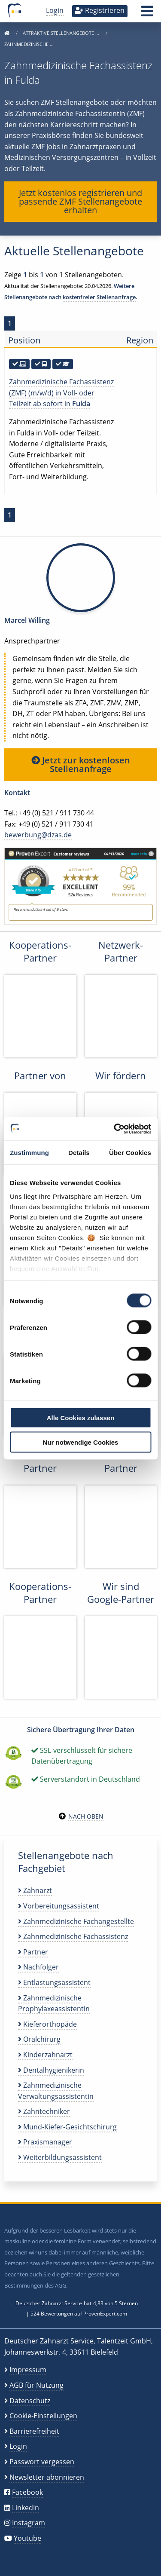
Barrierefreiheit (34, 2431)
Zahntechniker (44, 2111)
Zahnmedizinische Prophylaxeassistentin (54, 2003)
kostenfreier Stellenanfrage (99, 297)
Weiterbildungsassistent (60, 2157)
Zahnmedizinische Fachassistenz (73, 1936)
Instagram (28, 2522)
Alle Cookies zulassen (81, 1417)
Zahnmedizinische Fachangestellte (76, 1921)
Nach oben (85, 1816)
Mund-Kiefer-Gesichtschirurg (67, 2127)
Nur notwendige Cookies (80, 1442)
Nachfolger (38, 1967)
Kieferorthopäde (47, 2024)
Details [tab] (79, 1152)
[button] (147, 13)
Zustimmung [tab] (29, 1152)
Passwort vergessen (41, 2461)
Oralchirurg (39, 2039)
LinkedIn (25, 2507)
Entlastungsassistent (54, 1982)
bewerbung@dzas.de (38, 834)
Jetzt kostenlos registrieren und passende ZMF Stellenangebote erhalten (80, 201)
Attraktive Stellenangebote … (61, 33)
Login (55, 10)
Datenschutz (29, 2400)
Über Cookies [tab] (130, 1152)
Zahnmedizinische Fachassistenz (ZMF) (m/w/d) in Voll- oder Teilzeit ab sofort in (61, 392)
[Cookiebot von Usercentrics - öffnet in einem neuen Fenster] (114, 1128)
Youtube (27, 2538)
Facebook (27, 2492)
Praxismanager (45, 2142)
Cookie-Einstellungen (43, 2415)
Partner (33, 1952)
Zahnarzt (35, 1890)
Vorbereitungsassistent (58, 1906)
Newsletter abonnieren (46, 2477)
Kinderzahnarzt (45, 2054)
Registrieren (100, 10)
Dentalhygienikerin (51, 2070)
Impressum (27, 2369)
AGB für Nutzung (36, 2385)
